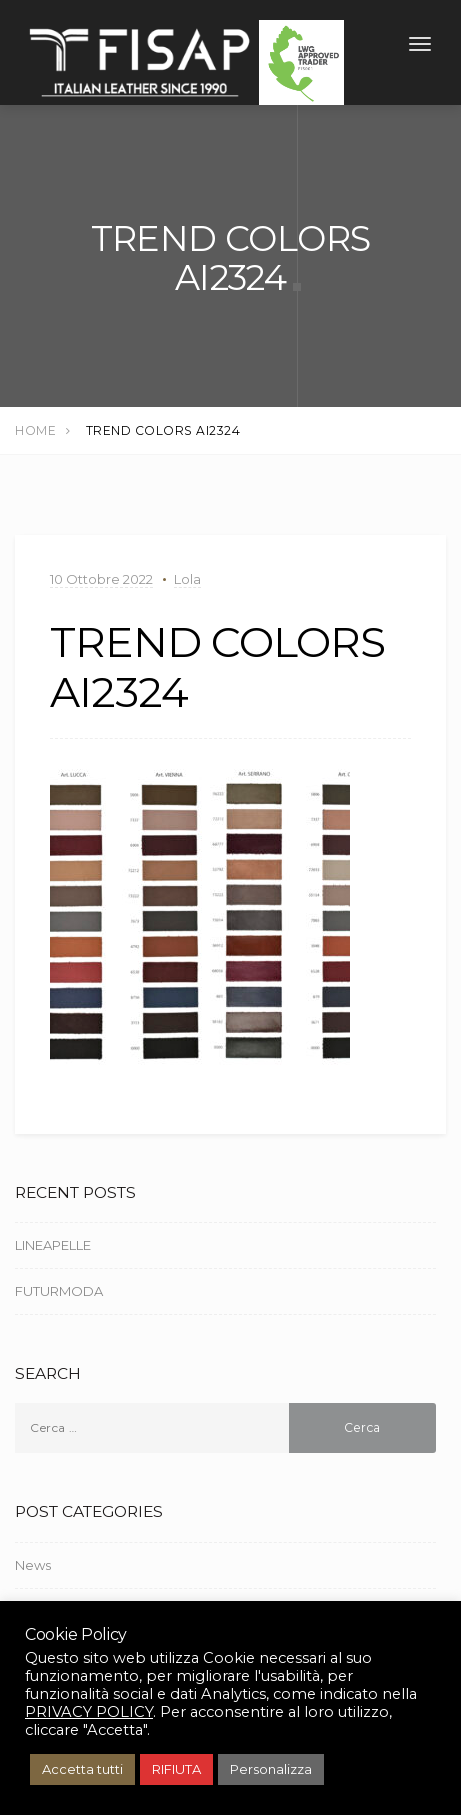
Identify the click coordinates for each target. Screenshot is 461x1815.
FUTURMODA (59, 1294)
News (33, 1567)
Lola (187, 582)
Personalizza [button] (271, 1769)
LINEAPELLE (53, 1248)
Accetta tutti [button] (82, 1769)
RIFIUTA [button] (176, 1769)
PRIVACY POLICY (89, 1712)
